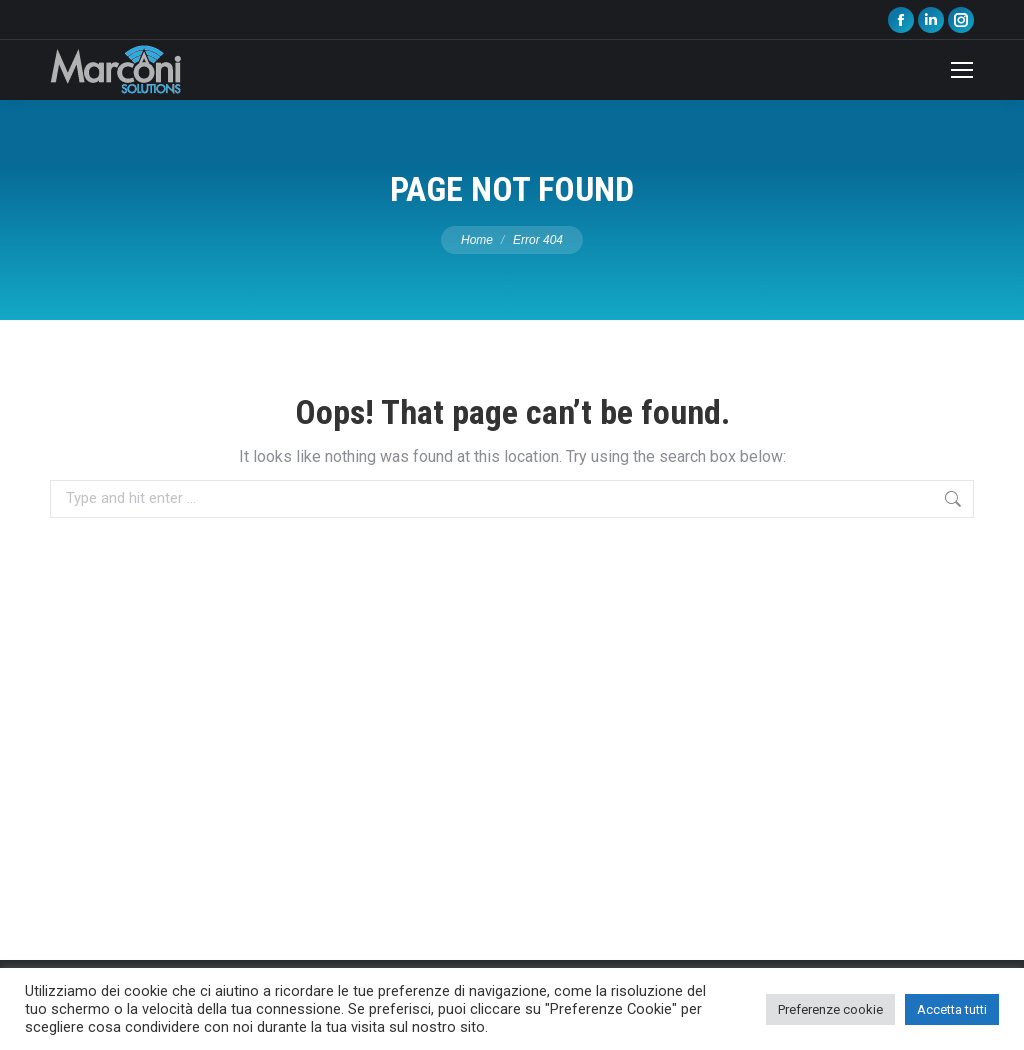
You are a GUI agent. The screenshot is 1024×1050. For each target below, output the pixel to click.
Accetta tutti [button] (952, 1009)
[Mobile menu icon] (962, 70)
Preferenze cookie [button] (830, 1009)
